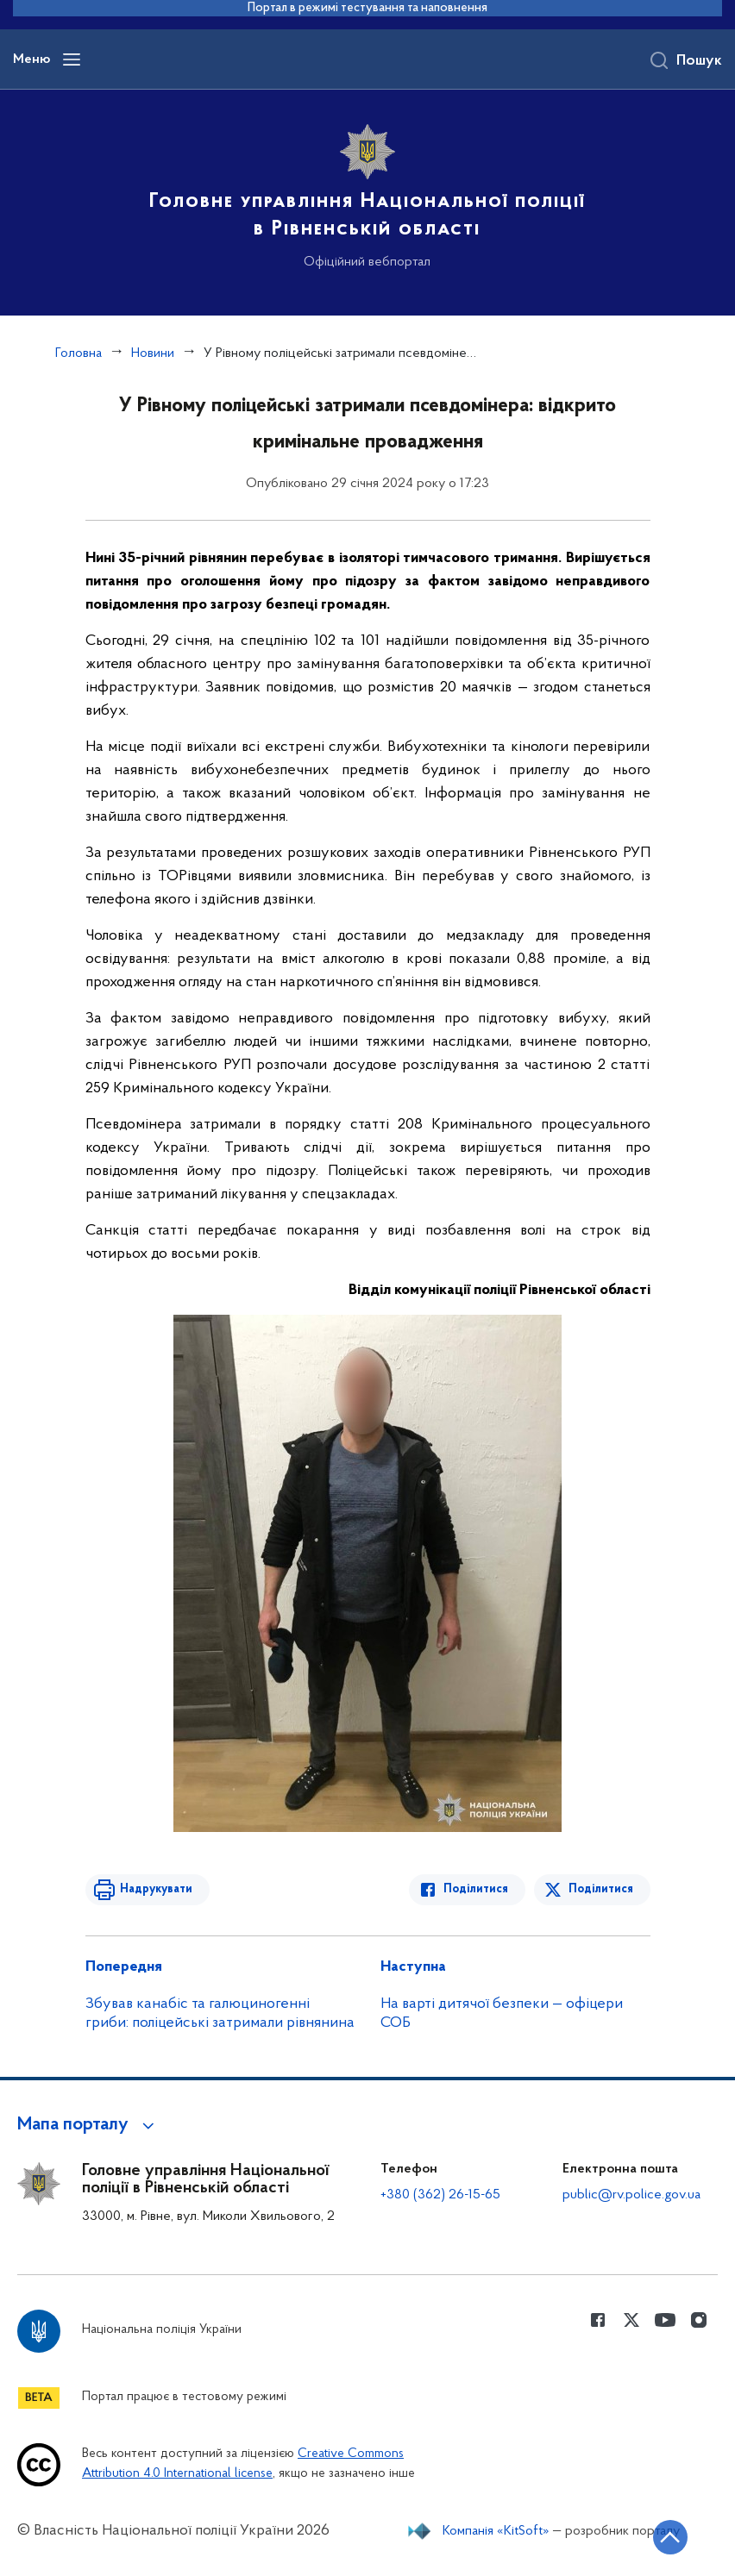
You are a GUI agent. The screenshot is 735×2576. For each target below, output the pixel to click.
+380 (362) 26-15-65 (440, 2195)
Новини (152, 353)
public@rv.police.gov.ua (631, 2195)
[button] (88, 2125)
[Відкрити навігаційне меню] (71, 59)
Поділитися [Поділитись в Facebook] (475, 1889)
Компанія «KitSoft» (496, 2531)
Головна (78, 353)
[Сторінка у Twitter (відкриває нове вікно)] (631, 2320)
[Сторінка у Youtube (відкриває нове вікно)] (665, 2320)
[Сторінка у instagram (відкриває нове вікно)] (698, 2320)
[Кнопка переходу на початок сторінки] (670, 2537)
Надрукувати (156, 1889)
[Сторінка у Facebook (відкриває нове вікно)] (597, 2320)
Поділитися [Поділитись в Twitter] (601, 1889)
